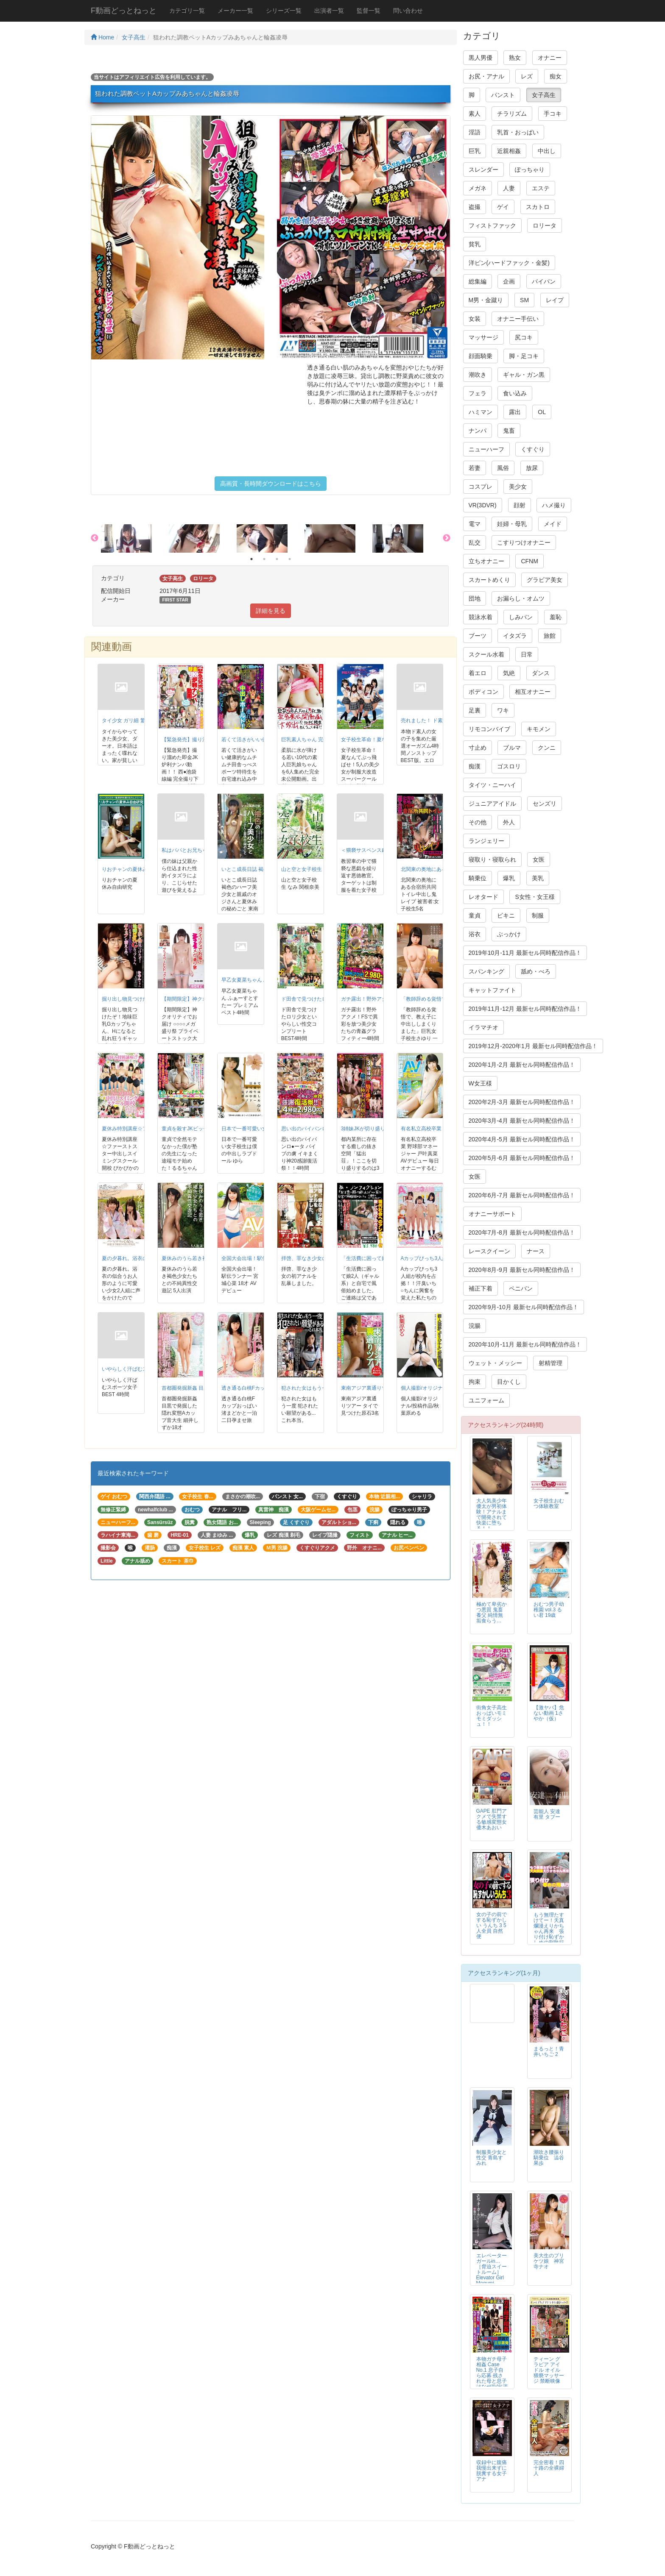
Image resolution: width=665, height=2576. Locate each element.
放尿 (532, 468)
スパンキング (486, 971)
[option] (135, 538)
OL (542, 412)
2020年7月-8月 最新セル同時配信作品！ (522, 1232)
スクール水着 (486, 654)
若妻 (475, 468)
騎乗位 (477, 878)
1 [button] (251, 559)
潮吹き (477, 374)
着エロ (477, 673)
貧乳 (475, 244)
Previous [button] (94, 538)
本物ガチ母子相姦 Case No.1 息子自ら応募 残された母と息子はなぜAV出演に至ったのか (492, 2375)
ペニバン (521, 1288)
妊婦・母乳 (512, 523)
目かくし (509, 1381)
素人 (475, 113)
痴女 (556, 76)
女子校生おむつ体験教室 (549, 1503)
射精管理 (550, 1363)
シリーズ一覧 (284, 10)
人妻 (509, 188)
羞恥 (556, 617)
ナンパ (477, 430)
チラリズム (512, 113)
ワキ (503, 710)
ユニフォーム (486, 1400)
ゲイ (503, 206)
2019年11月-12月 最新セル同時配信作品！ (525, 1008)
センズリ (544, 803)
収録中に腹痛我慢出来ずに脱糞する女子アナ (491, 2470)
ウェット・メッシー (495, 1363)
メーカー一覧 (235, 10)
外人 (509, 822)
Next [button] (446, 538)
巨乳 (475, 150)
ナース (536, 1251)
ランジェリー (486, 840)
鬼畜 (509, 430)
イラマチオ (483, 1027)
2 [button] (264, 559)
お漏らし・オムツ (521, 598)
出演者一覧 (329, 10)
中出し (547, 150)
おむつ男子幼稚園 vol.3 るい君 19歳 (549, 1609)
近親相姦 (509, 150)
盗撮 (475, 206)
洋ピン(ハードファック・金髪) (509, 262)
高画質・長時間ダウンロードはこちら (270, 483)
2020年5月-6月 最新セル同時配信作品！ (522, 1157)
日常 (527, 654)
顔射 (519, 505)
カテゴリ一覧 (187, 10)
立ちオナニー (486, 561)
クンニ (547, 747)
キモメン (538, 729)
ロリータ (544, 225)
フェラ (477, 393)
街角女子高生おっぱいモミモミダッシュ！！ (491, 1716)
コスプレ (480, 486)
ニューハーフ (486, 449)
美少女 (518, 486)
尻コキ (524, 337)
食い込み (515, 393)
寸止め (477, 747)
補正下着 (480, 1288)
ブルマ (512, 747)
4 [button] (289, 559)
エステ (541, 188)
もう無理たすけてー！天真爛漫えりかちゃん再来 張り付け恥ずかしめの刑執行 (551, 1928)
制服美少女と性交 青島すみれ (491, 2157)
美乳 (538, 878)
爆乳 (509, 878)
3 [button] (277, 559)
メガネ (477, 188)
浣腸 (475, 1325)
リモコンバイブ (489, 729)
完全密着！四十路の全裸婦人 (549, 2467)
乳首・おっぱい (518, 132)
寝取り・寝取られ (492, 859)
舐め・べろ (535, 971)
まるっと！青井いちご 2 (549, 2051)
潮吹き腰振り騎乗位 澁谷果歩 (549, 2157)
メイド (553, 523)
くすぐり (533, 449)
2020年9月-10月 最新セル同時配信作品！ (523, 1307)
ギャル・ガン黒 (524, 374)
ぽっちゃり (530, 169)
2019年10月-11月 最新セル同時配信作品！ (525, 952)
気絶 (509, 673)
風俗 (503, 468)
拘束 (475, 1381)
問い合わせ (408, 10)
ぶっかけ (509, 934)
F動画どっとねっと (123, 10)
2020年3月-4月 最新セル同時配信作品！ (522, 1120)
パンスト (503, 95)
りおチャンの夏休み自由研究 (135, 869)
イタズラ (515, 635)
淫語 (475, 132)
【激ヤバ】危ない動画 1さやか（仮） (549, 1713)
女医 (539, 859)
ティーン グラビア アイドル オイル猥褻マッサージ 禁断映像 (549, 2370)
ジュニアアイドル (492, 803)
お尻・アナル (486, 76)
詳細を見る (270, 610)
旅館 (550, 635)
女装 (475, 318)
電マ (475, 523)
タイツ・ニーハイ (492, 785)
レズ (527, 76)
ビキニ (506, 915)
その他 (477, 822)
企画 (509, 281)
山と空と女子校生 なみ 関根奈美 (318, 869)
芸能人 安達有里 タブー (547, 1814)
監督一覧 (368, 10)
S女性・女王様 (534, 896)
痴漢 (475, 766)
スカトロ (538, 206)
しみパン (521, 617)
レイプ (555, 300)
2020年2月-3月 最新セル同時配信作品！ (522, 1102)
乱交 (475, 542)
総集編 (477, 281)
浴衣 (475, 934)
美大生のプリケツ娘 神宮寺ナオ (549, 2261)
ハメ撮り (554, 505)
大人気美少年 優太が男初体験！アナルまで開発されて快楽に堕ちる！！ (491, 1514)
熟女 (515, 57)
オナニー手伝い (518, 318)
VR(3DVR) (483, 505)
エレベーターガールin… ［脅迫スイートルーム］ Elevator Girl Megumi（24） (491, 2272)
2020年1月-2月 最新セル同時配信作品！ (522, 1064)
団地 (475, 598)
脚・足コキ (524, 356)
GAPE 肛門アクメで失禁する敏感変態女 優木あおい (491, 1819)
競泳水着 (480, 617)
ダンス (541, 673)
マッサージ (483, 337)
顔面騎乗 (480, 356)
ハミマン (480, 412)
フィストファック (492, 225)
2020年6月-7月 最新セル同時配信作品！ (522, 1195)
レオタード (483, 896)
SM (524, 300)
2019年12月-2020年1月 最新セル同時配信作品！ (533, 1046)
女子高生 (133, 37)
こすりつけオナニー (523, 542)
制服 (538, 915)
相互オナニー (532, 691)
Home (102, 37)
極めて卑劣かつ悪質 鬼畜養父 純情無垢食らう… (491, 1612)
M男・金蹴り (486, 300)
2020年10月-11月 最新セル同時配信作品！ (525, 1344)
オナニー (550, 57)
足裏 (475, 710)
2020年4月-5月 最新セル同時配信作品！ (522, 1139)
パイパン (544, 281)
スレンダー (483, 169)
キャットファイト (492, 990)
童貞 (475, 915)
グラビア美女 (544, 579)
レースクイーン (489, 1251)
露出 (515, 412)
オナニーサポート (492, 1213)
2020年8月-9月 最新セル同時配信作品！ (522, 1269)
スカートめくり (489, 579)
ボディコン (483, 691)
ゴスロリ (509, 766)
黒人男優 (480, 57)
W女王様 (480, 1083)
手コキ (553, 113)
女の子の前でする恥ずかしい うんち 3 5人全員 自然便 (491, 1925)
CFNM (529, 561)
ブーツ (477, 635)
